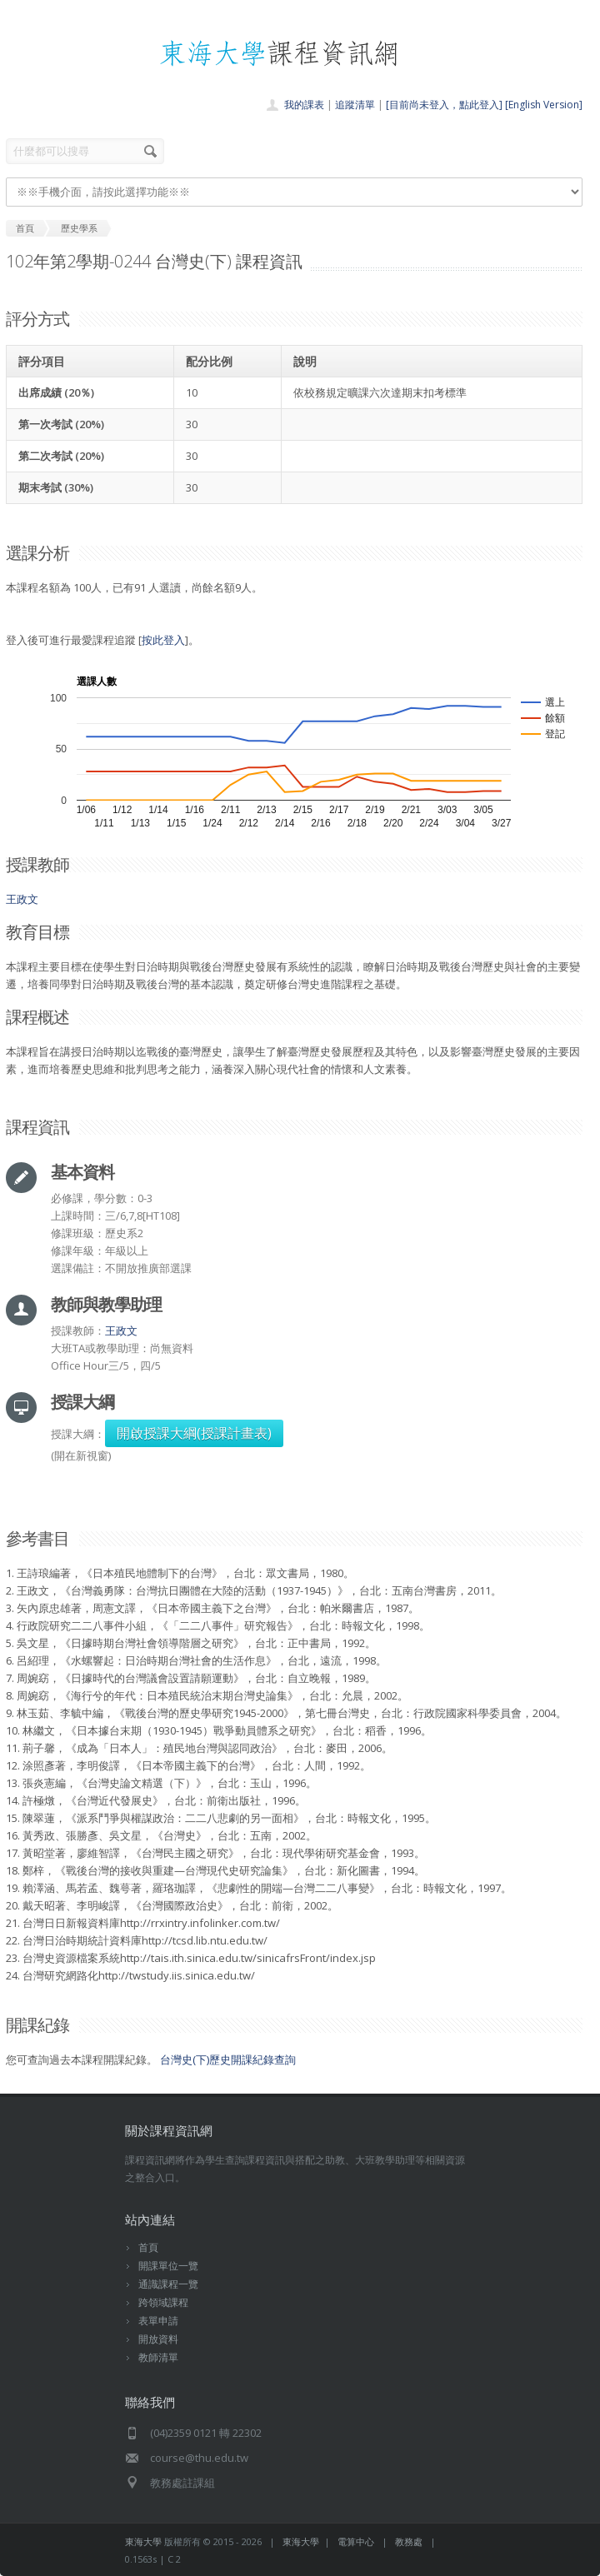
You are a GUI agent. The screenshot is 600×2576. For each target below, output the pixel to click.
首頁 (148, 2247)
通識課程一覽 (168, 2284)
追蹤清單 (355, 104)
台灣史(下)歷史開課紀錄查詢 (228, 2059)
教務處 (408, 2541)
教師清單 (158, 2357)
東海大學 (143, 2541)
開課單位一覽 (168, 2266)
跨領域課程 (163, 2302)
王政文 (22, 898)
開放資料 (158, 2339)
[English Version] (543, 104)
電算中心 (356, 2541)
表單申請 (158, 2321)
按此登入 (163, 639)
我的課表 (304, 104)
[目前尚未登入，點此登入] (444, 104)
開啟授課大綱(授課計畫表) (194, 1433)
